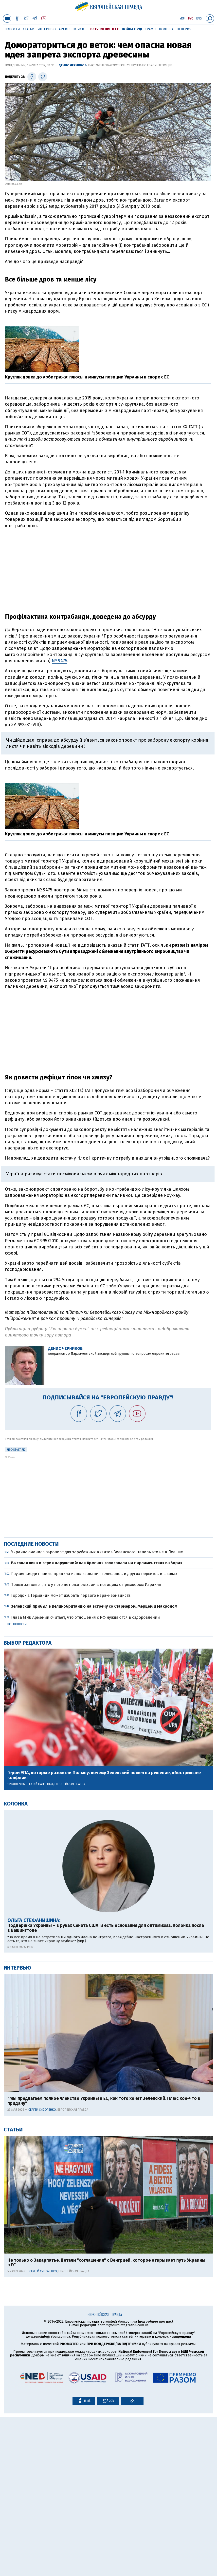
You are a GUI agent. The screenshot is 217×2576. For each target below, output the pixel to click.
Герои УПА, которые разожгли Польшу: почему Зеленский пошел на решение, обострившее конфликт (104, 1934)
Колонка (16, 1962)
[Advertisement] (108, 567)
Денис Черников (73, 65)
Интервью (46, 29)
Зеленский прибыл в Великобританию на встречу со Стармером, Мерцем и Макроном (94, 1765)
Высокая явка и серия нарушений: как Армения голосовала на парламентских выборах (96, 1721)
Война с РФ (132, 29)
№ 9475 (59, 660)
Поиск (78, 29)
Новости (12, 29)
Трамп (150, 29)
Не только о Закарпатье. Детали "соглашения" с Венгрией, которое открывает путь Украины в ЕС (106, 2422)
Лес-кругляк (16, 1449)
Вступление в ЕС (104, 29)
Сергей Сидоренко (42, 2268)
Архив (64, 29)
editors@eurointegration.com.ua (123, 2484)
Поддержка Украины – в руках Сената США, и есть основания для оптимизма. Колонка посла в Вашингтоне (105, 2087)
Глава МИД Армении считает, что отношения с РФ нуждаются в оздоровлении (85, 1776)
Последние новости (31, 1702)
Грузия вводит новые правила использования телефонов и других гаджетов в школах (94, 1732)
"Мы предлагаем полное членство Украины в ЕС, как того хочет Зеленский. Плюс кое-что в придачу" (103, 2260)
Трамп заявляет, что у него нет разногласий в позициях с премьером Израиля (86, 1743)
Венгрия (184, 29)
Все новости (17, 1783)
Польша (166, 29)
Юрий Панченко (41, 1943)
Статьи (29, 29)
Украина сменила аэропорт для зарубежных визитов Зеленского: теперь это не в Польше (97, 1711)
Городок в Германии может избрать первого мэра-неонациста (70, 1754)
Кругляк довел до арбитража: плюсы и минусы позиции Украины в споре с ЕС (87, 377)
